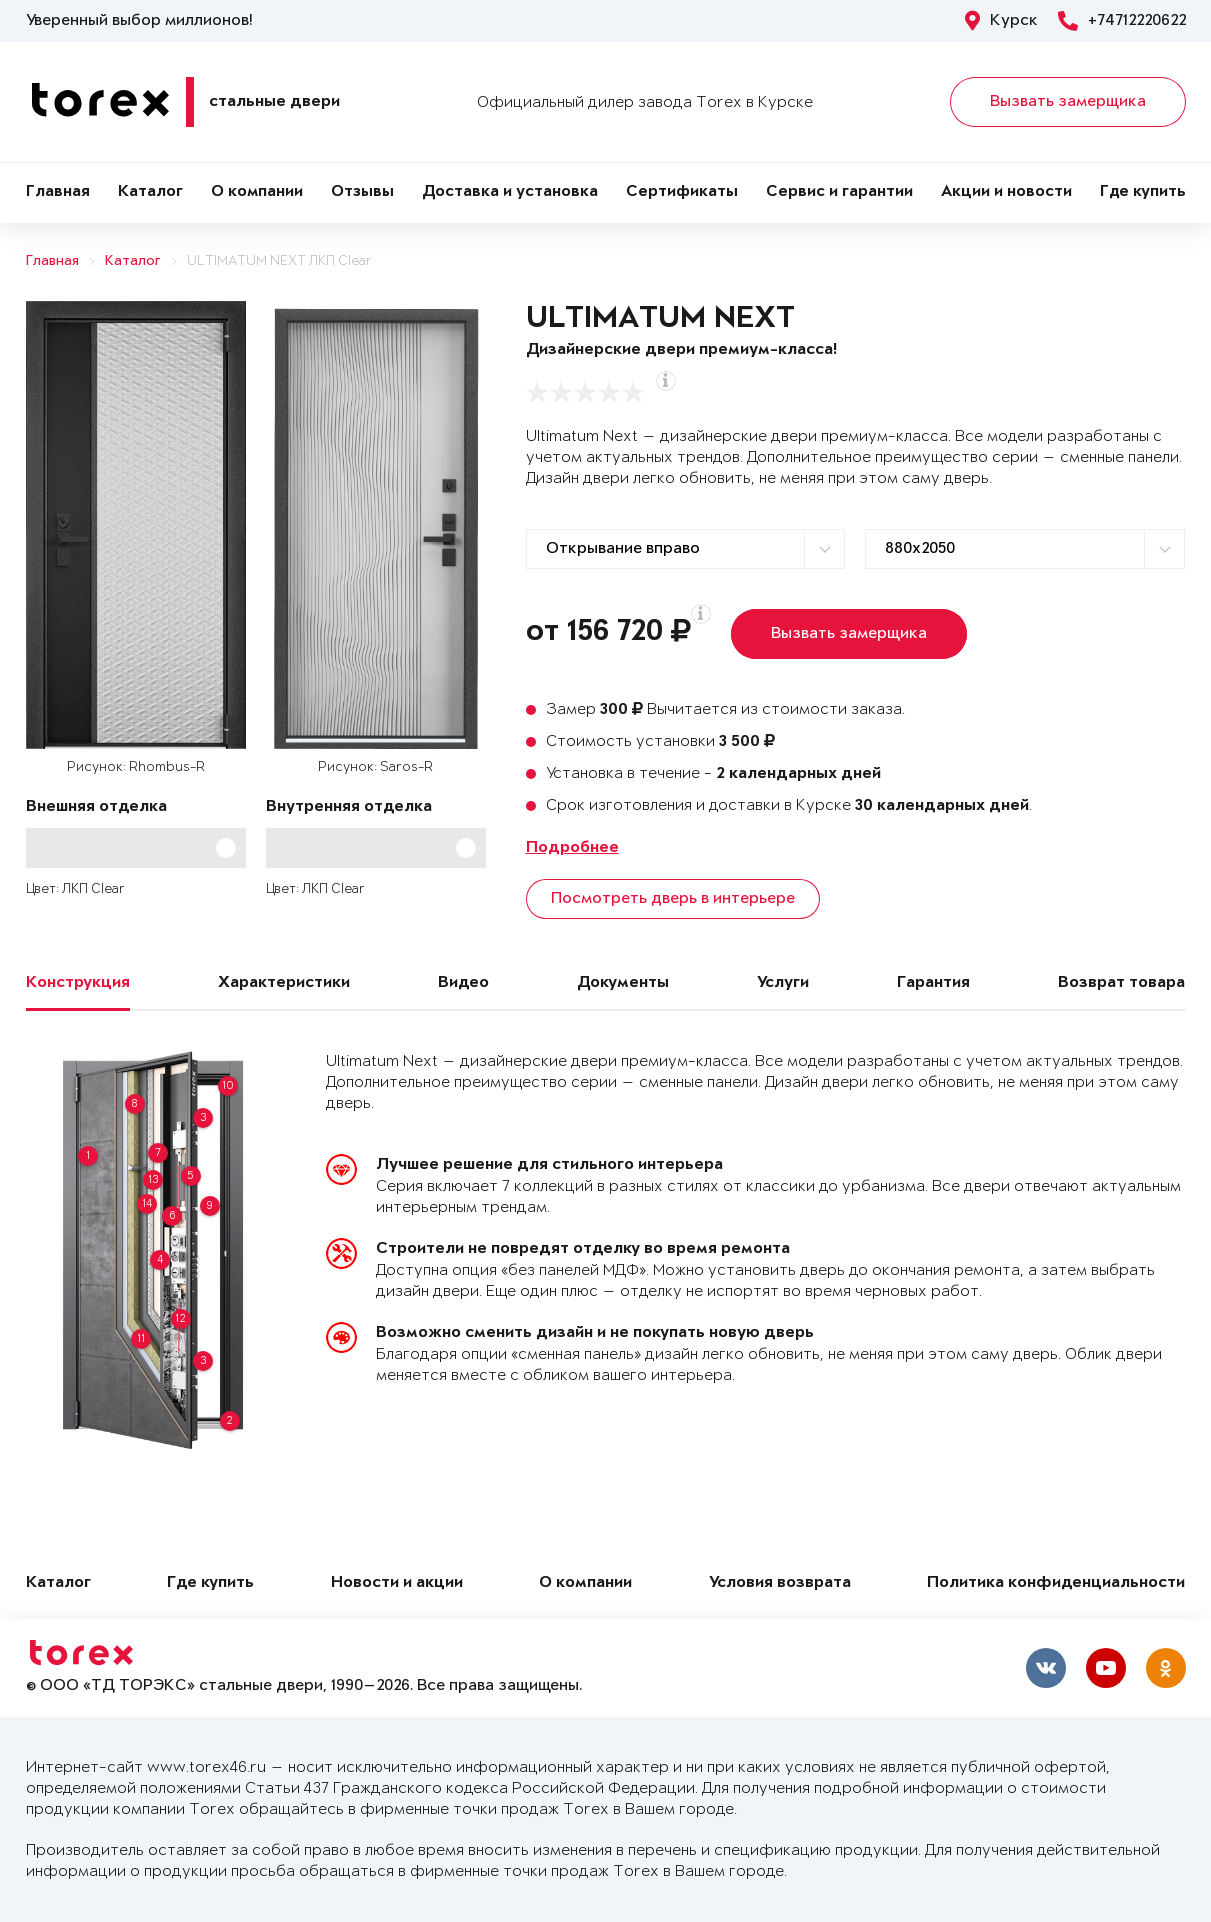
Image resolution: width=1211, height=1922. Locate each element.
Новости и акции (397, 1583)
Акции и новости (1006, 192)
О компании (257, 192)
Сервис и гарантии (839, 192)
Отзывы (362, 192)
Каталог (150, 192)
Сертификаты (682, 192)
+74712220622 (1122, 21)
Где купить (1143, 192)
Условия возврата (780, 1583)
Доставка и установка (510, 192)
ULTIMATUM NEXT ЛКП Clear (279, 261)
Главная (58, 192)
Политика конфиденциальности (1056, 1583)
